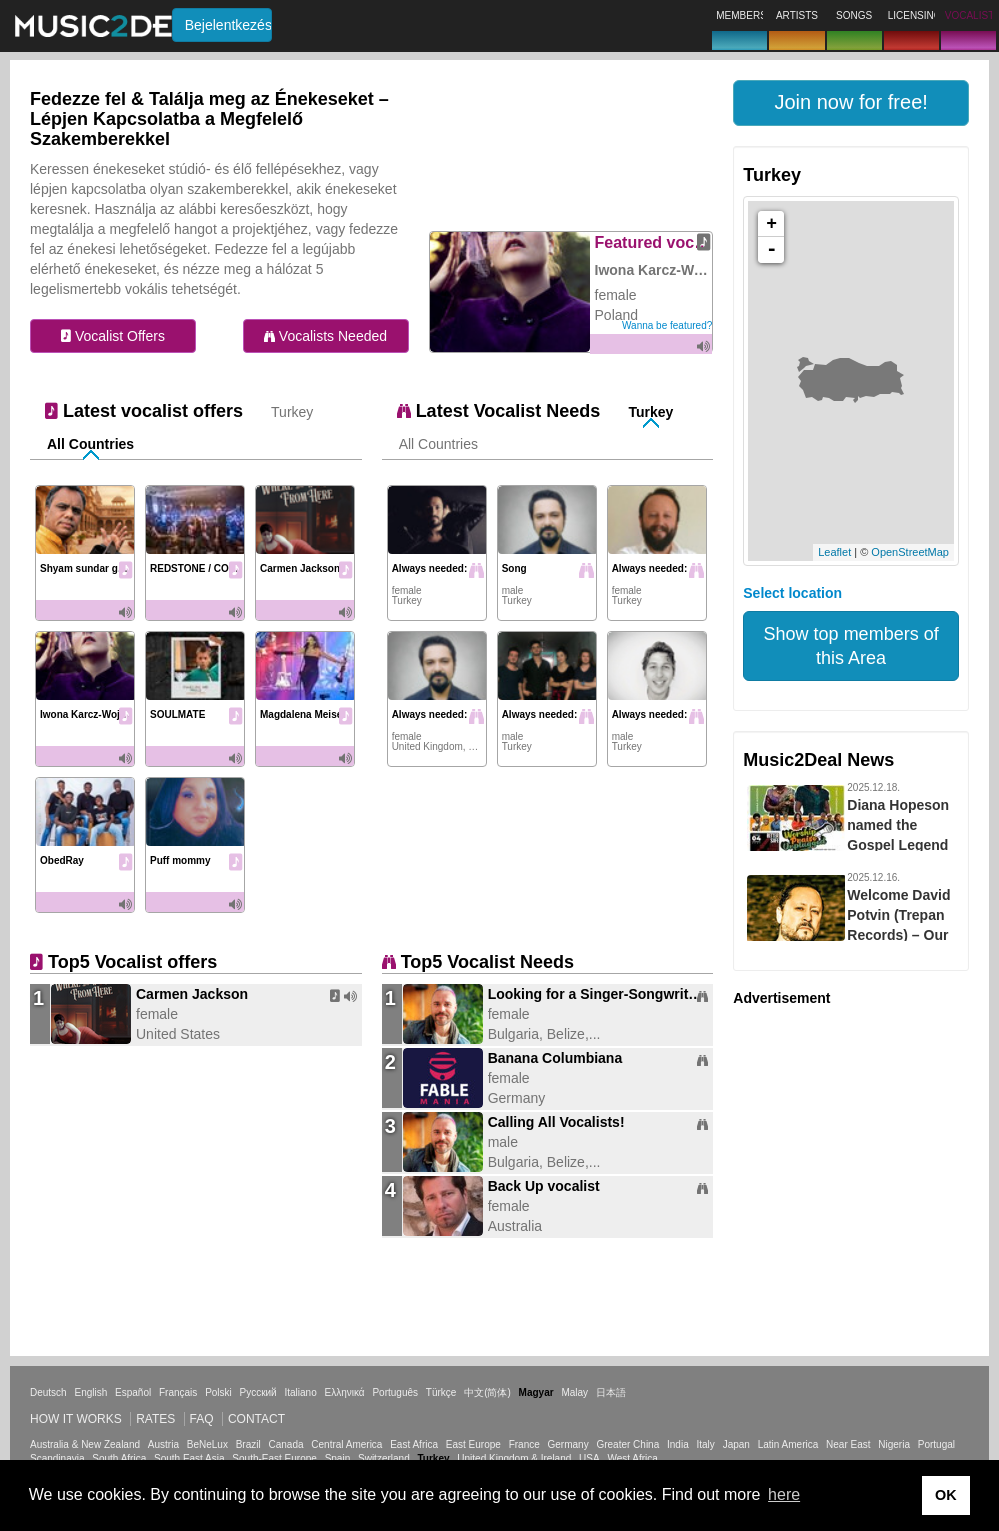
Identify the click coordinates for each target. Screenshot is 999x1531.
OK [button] (946, 1495)
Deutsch (48, 1392)
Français (178, 1392)
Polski (218, 1392)
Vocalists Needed (325, 336)
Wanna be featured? (667, 325)
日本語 (611, 1392)
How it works (76, 1419)
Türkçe (441, 1392)
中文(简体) (487, 1392)
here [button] (784, 1494)
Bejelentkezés (228, 25)
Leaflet (834, 552)
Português (395, 1392)
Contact (256, 1419)
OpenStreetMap (910, 552)
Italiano (300, 1392)
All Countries (90, 444)
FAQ (202, 1419)
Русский (258, 1392)
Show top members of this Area (851, 646)
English (90, 1392)
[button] (851, 103)
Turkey (292, 412)
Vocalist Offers (113, 336)
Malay (574, 1392)
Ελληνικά (345, 1392)
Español (133, 1392)
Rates (155, 1419)
